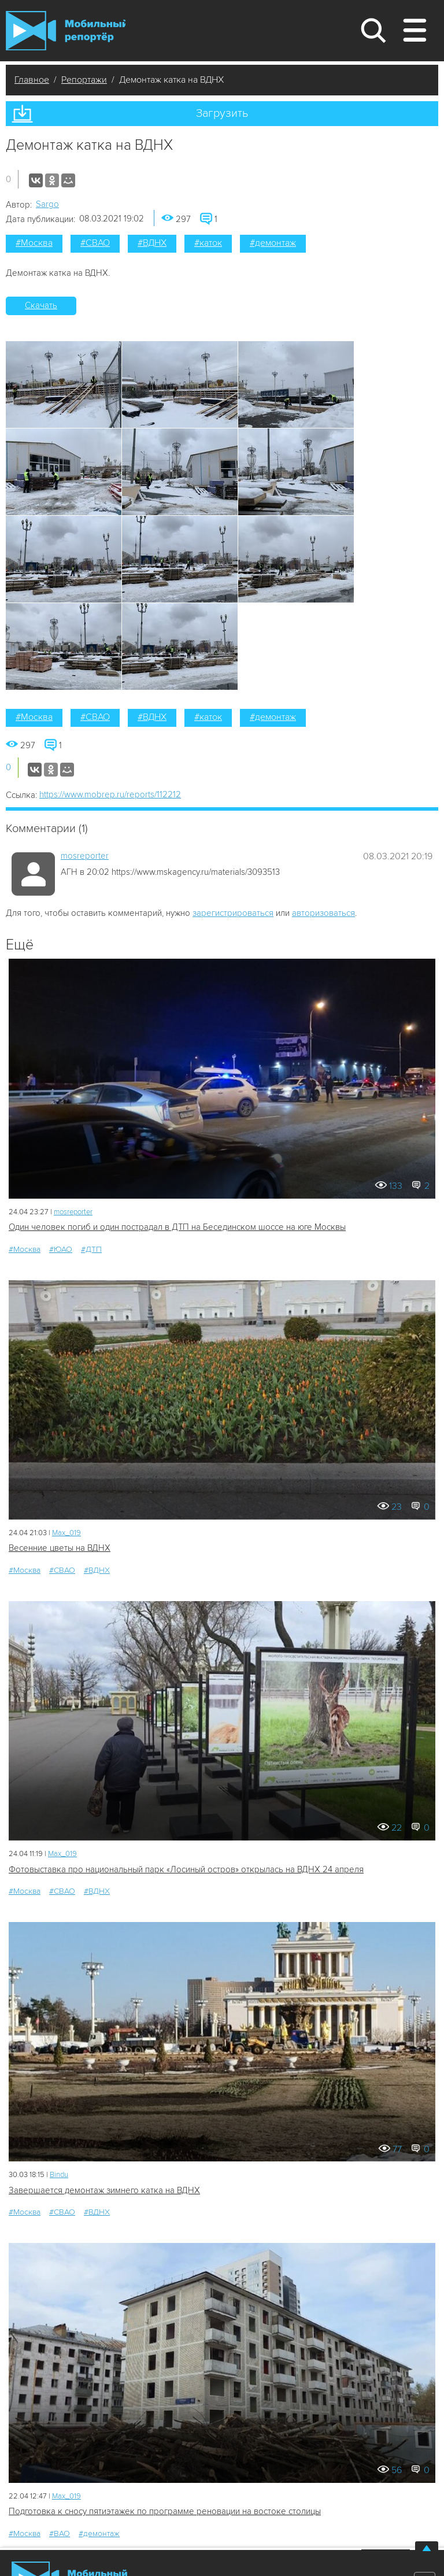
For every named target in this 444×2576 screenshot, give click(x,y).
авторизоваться (323, 913)
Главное (31, 80)
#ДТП (91, 1249)
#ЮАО (60, 1249)
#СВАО (95, 243)
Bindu (59, 2174)
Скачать (41, 305)
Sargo (47, 204)
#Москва (34, 243)
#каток (208, 243)
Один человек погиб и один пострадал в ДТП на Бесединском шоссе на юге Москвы (177, 1227)
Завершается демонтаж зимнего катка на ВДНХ (104, 2190)
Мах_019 (66, 1533)
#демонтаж (273, 243)
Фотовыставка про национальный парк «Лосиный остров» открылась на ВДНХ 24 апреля (186, 1869)
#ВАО (59, 2533)
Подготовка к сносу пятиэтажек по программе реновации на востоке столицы (165, 2511)
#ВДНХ (152, 243)
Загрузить (222, 113)
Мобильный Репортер (65, 30)
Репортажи (84, 80)
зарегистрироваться (233, 913)
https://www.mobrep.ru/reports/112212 (110, 794)
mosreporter (85, 856)
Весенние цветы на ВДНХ (59, 1548)
